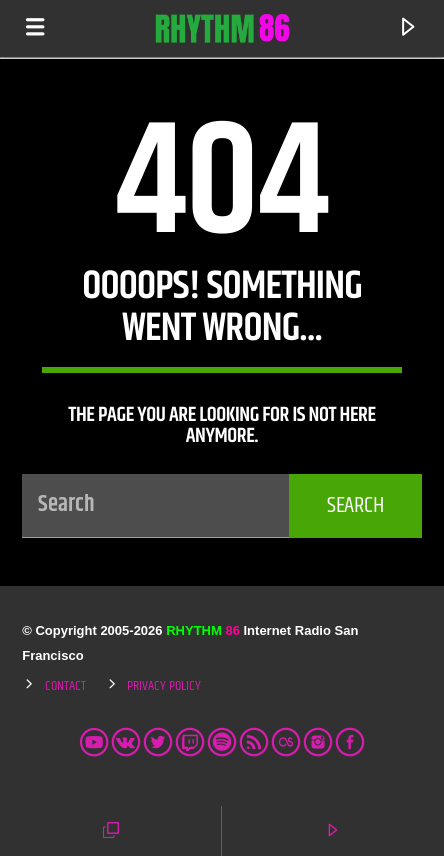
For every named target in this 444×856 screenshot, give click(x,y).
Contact (65, 686)
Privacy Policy (164, 686)
